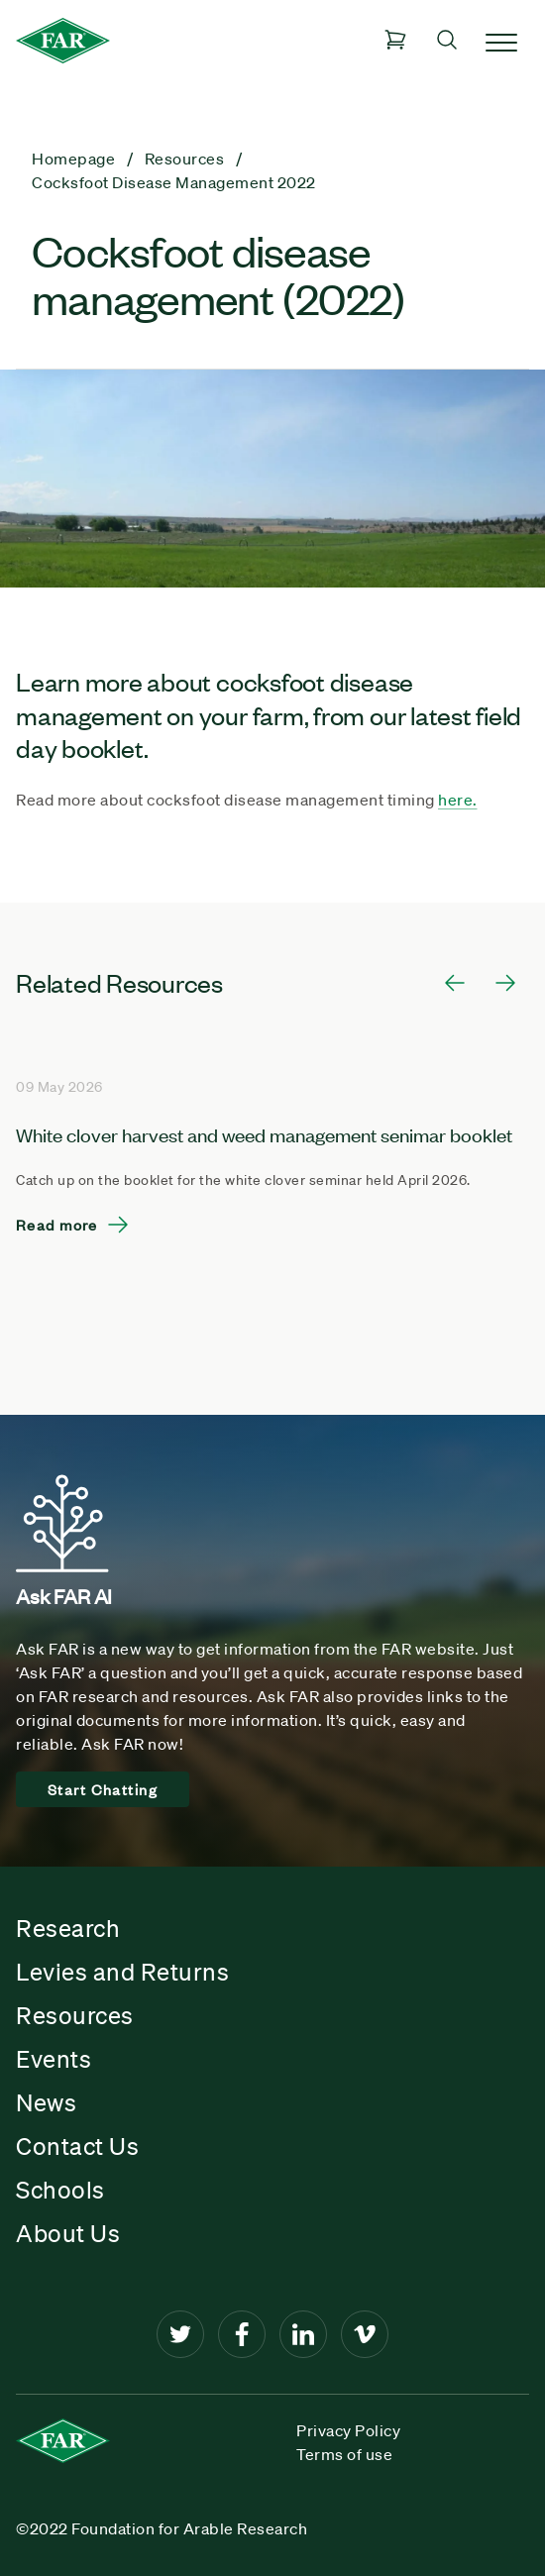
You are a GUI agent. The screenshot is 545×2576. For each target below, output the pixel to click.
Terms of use (344, 2454)
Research (68, 1928)
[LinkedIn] (303, 2334)
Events (53, 2059)
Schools (60, 2189)
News (46, 2102)
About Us (68, 2233)
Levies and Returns (122, 1972)
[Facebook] (242, 2334)
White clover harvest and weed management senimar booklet (264, 1134)
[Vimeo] (364, 2334)
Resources (75, 2015)
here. (458, 799)
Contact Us (77, 2146)
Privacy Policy (348, 2430)
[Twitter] (180, 2334)
